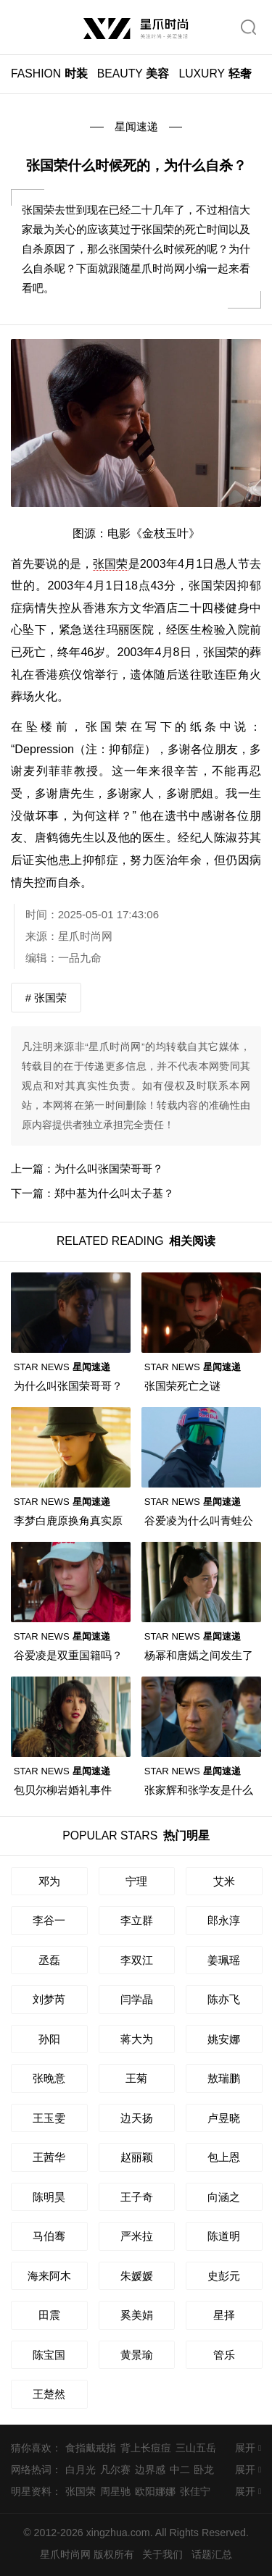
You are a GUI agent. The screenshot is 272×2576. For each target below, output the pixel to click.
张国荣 (110, 563)
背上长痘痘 (145, 2448)
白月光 (80, 2469)
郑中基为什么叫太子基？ (114, 1193)
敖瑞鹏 (223, 2078)
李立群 (136, 1920)
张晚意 (49, 2078)
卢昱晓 (223, 2118)
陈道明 (223, 2236)
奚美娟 (136, 2315)
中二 (180, 2469)
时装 (49, 73)
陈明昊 (49, 2197)
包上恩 (223, 2157)
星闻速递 (136, 126)
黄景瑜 (136, 2355)
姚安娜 (223, 2039)
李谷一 (49, 1920)
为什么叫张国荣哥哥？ (108, 1168)
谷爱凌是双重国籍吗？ (68, 1655)
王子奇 (136, 2197)
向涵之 (223, 2197)
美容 (133, 73)
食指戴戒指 (90, 2448)
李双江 (136, 1960)
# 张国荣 (46, 997)
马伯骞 (49, 2236)
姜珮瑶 (223, 1960)
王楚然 (49, 2394)
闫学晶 (136, 1999)
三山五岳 (196, 2448)
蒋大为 (136, 2039)
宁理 (136, 1881)
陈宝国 (49, 2355)
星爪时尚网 (85, 936)
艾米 (224, 1881)
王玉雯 (49, 2118)
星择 (224, 2315)
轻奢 (214, 73)
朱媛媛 (136, 2276)
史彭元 (223, 2276)
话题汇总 (211, 2554)
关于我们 (162, 2554)
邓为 (49, 1881)
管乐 (224, 2355)
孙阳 (49, 2039)
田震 (49, 2315)
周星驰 (115, 2491)
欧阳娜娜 (155, 2491)
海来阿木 (49, 2276)
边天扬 (136, 2118)
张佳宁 (195, 2491)
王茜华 (49, 2157)
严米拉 (136, 2236)
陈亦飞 (223, 1999)
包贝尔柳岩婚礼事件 (63, 1790)
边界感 (150, 2469)
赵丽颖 (136, 2157)
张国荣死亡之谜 (182, 1386)
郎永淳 (223, 1920)
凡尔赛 (115, 2469)
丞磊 (49, 1960)
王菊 (136, 2078)
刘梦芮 (49, 1999)
